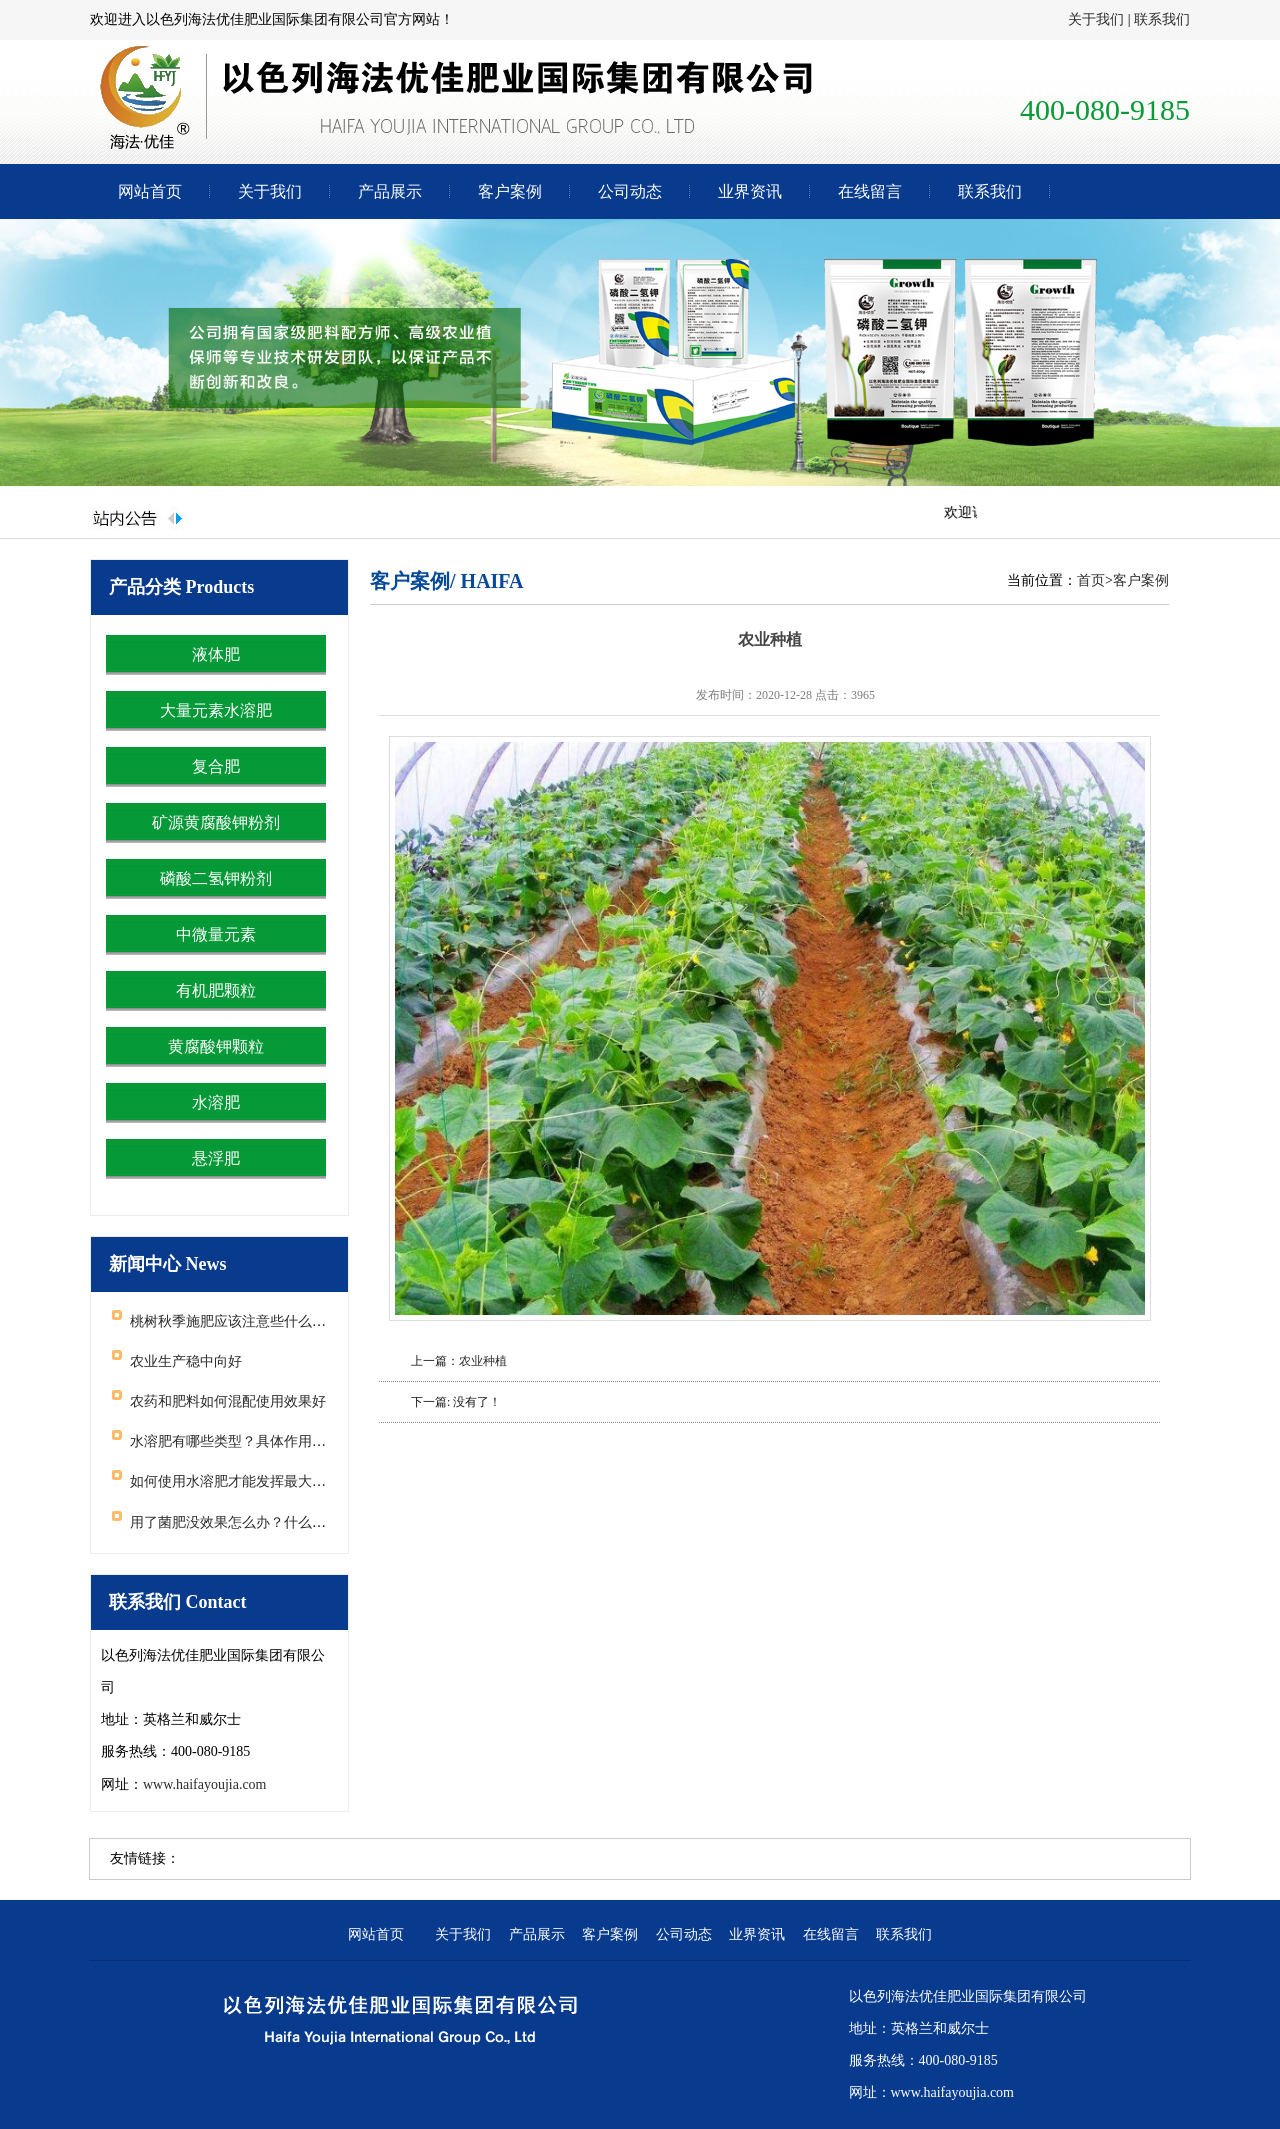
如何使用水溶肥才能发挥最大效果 (235, 1481)
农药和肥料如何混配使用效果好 (228, 1401)
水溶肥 (216, 1102)
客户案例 (510, 191)
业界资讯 (750, 191)
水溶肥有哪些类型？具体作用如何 (235, 1441)
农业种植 (483, 1361)
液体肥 (216, 654)
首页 (1091, 580)
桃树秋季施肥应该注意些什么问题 (235, 1321)
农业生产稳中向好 (186, 1361)
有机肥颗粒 (216, 990)
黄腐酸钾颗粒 (216, 1046)
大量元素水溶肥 (216, 710)
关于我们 (1096, 19)
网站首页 (150, 191)
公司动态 (630, 191)
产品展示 (390, 191)
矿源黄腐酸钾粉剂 (216, 822)
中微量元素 (216, 934)
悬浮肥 (216, 1158)
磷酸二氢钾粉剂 (216, 878)
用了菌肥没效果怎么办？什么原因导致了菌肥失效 (284, 1522)
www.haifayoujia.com (205, 1784)
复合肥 (216, 766)
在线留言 (870, 191)
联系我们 (1162, 19)
